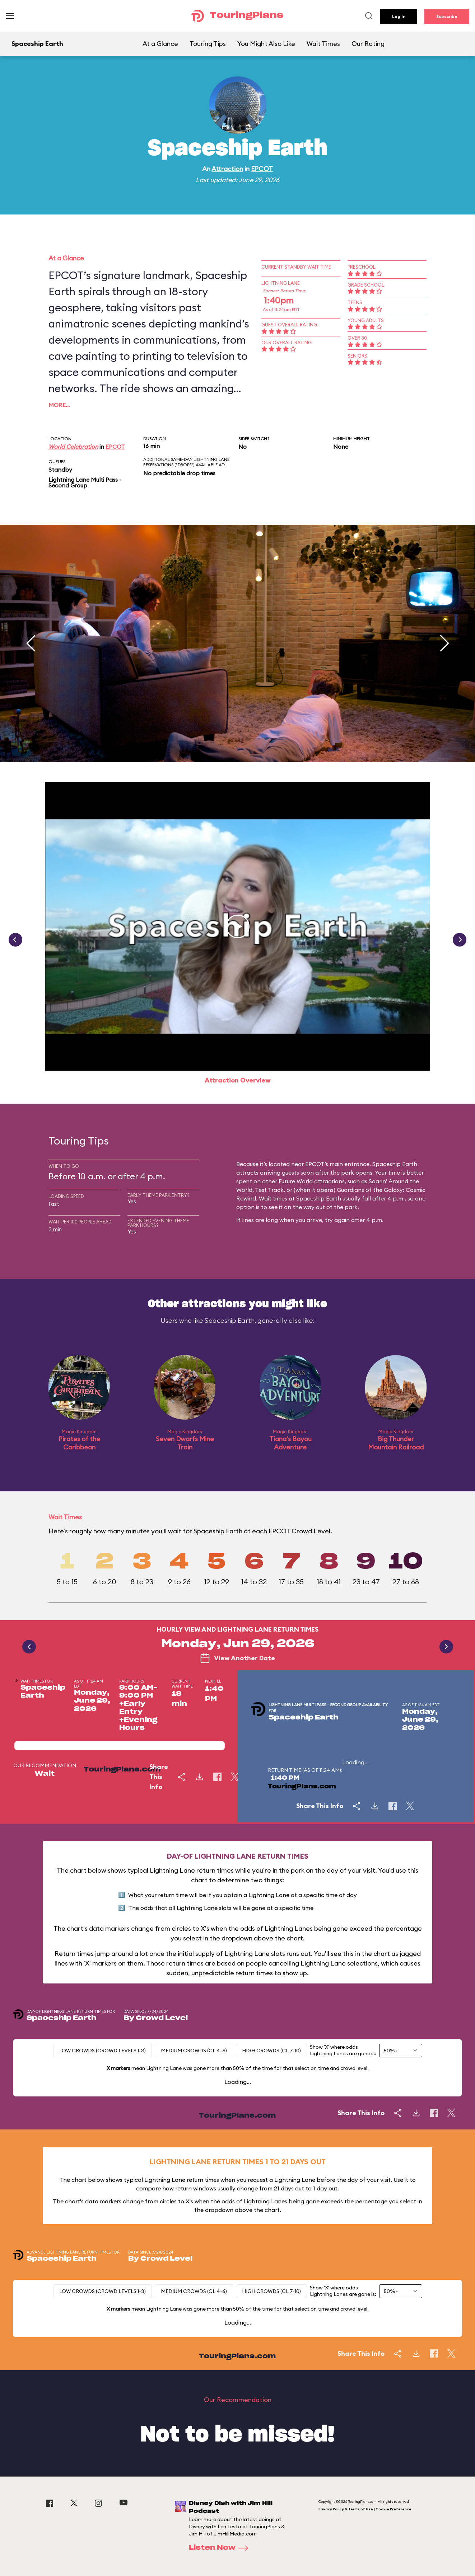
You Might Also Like (266, 43)
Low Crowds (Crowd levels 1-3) (102, 2050)
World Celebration (73, 446)
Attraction (227, 169)
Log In (398, 16)
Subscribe (446, 16)
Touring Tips (208, 43)
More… (59, 405)
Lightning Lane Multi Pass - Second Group (84, 482)
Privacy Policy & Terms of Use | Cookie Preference (364, 2509)
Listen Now (221, 2548)
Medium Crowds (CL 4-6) (194, 2050)
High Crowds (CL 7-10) (271, 2050)
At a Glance (160, 43)
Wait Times (323, 43)
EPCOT (262, 169)
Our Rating (368, 43)
